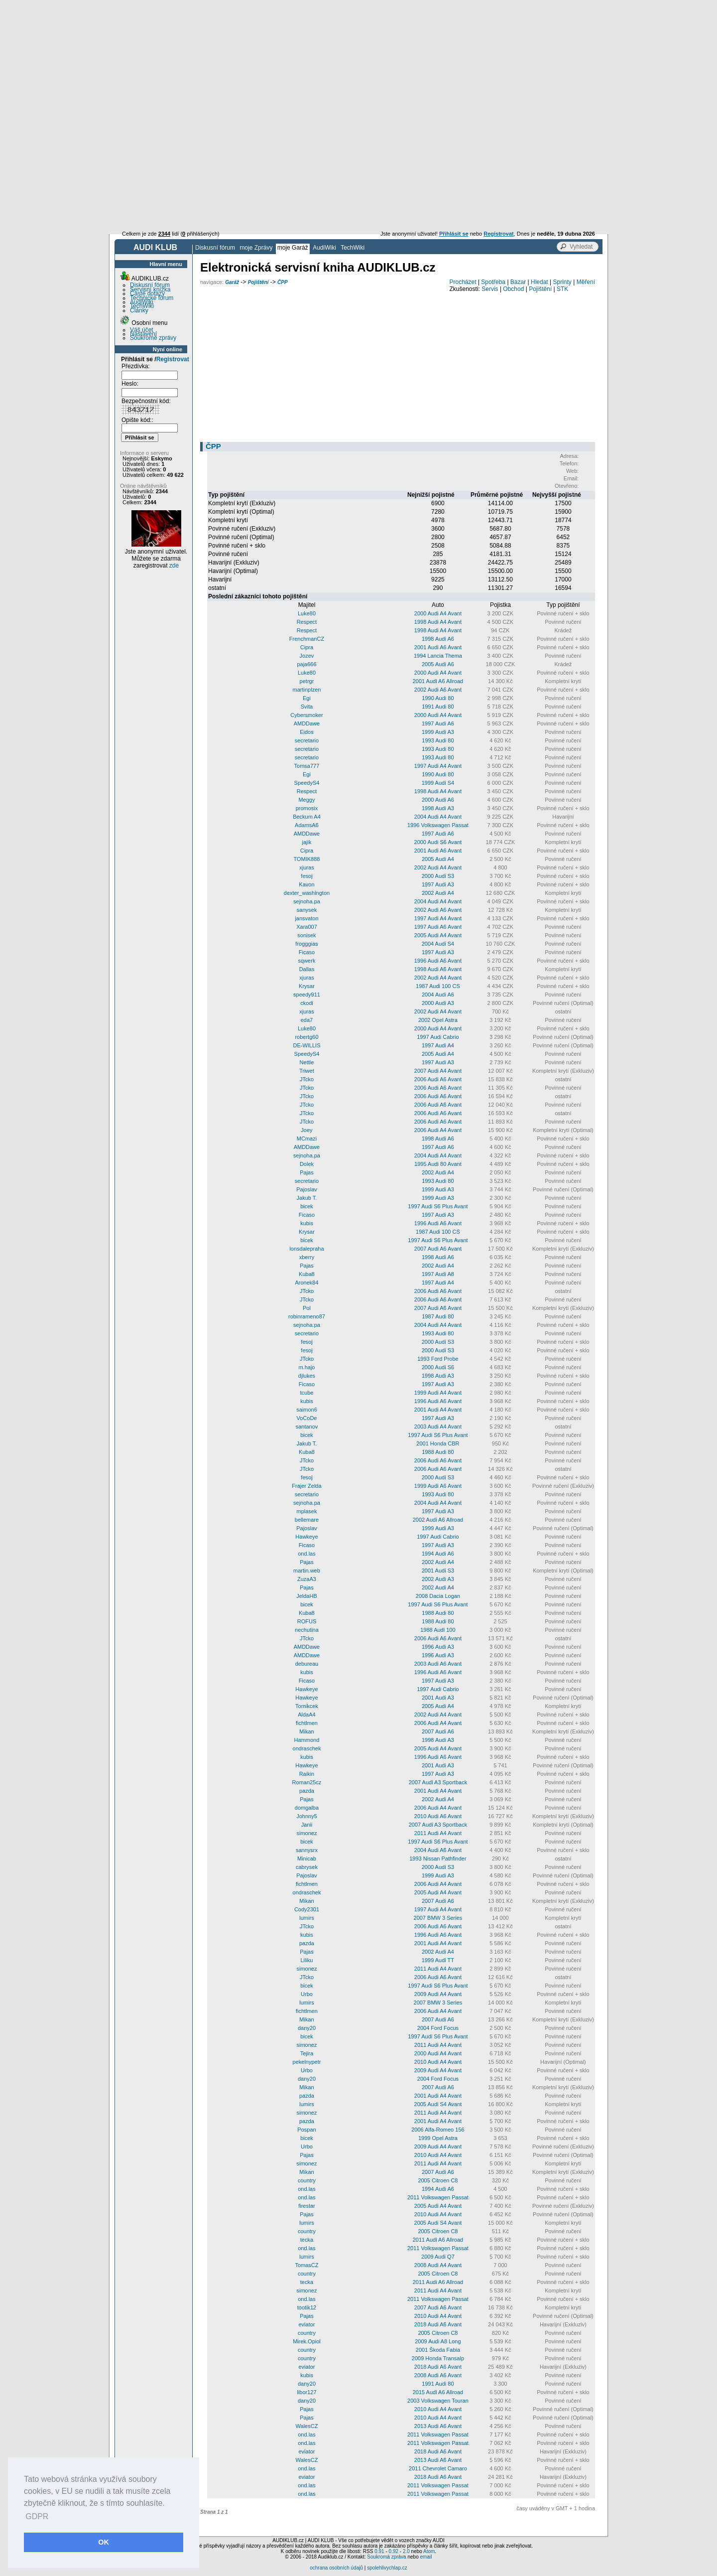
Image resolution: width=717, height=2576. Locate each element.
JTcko (307, 1079)
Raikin (307, 1774)
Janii (307, 1825)
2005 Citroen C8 (438, 2180)
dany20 (307, 2028)
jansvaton (306, 918)
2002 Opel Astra (438, 1020)
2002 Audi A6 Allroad (438, 1520)
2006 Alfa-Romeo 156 (437, 2130)
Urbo (307, 1994)
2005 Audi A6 (438, 664)
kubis (306, 1223)
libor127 (306, 2392)
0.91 (379, 2551)
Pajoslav (306, 1189)
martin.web (306, 1571)
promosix (307, 808)
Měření (586, 282)
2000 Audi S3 (438, 876)
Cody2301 (306, 1909)
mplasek (306, 1511)
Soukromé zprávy (153, 337)
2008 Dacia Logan (438, 1596)
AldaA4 (306, 1714)
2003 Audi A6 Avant (438, 1664)
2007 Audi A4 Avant (438, 1071)
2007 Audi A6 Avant (438, 1249)
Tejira (306, 2053)
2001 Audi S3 (438, 1571)
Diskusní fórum (215, 247)
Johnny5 (306, 1816)
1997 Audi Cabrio (438, 1037)
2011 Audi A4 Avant (438, 1833)
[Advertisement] (358, 74)
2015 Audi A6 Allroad (438, 2392)
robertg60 (306, 1037)
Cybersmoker (306, 715)
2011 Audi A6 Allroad (438, 2240)
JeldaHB (306, 1596)
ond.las (306, 1554)
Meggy (306, 800)
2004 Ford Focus (438, 2028)
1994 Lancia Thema (438, 656)
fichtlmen (307, 1723)
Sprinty (562, 282)
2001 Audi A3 (438, 1698)
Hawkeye (306, 1537)
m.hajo (306, 1367)
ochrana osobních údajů (336, 2568)
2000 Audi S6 (438, 1367)
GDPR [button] (36, 2516)
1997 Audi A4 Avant (438, 766)
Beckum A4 (307, 817)
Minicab (306, 1858)
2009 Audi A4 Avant (438, 1994)
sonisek (306, 935)
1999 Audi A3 (438, 732)
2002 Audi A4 (438, 893)
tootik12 (307, 2307)
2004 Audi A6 (438, 995)
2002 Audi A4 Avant (438, 867)
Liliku (306, 1960)
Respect (307, 622)
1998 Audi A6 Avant (438, 969)
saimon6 (306, 1410)
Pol (307, 1308)
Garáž (232, 282)
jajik (306, 842)
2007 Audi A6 (438, 1731)
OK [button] (103, 2542)
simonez (306, 1833)
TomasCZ (306, 2265)
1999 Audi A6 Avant (438, 1486)
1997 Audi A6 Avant (438, 927)
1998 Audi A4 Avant (438, 622)
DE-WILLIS (306, 1045)
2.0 (406, 2551)
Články (139, 310)
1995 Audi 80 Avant (438, 1164)
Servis (489, 289)
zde (174, 565)
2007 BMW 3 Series (438, 1918)
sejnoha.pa (306, 901)
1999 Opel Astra (438, 2138)
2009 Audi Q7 (438, 2257)
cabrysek (307, 1867)
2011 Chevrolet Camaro (438, 2468)
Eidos (307, 732)
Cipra (306, 647)
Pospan (306, 2130)
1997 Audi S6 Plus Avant (438, 1206)
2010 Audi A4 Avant (438, 2062)
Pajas (307, 1172)
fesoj (306, 876)
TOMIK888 (306, 859)
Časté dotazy (147, 293)
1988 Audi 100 (437, 1630)
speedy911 (306, 995)
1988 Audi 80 (438, 1452)
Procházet (463, 282)
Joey (306, 1130)
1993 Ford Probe (438, 1359)
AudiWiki (324, 247)
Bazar (518, 282)
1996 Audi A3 (438, 1647)
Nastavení (143, 333)
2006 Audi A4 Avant (438, 1130)
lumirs (306, 1918)
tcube (307, 1393)
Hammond (307, 1740)
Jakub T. (307, 1198)
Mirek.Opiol (307, 2341)
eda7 (307, 1020)
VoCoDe (306, 1418)
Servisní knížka (150, 289)
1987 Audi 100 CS (438, 986)
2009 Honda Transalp (438, 2358)
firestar (306, 2206)
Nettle (307, 1062)
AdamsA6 (307, 825)
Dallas (307, 969)
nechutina (307, 1630)
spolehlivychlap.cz (387, 2568)
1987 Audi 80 (438, 1316)
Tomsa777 (307, 766)
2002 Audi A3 (438, 1579)
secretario (307, 740)
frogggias (306, 944)
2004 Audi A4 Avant (438, 817)
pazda (306, 1791)
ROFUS (307, 1621)
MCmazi (307, 1139)
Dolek (307, 1164)
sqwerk (307, 961)
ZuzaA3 (306, 1579)
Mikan (306, 1731)
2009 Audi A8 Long (438, 2341)
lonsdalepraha (306, 1249)
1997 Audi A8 (438, 1274)
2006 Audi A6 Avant (438, 1079)
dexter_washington (307, 893)
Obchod (513, 289)
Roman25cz (307, 1782)
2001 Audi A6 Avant (438, 647)
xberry (307, 1257)
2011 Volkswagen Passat (438, 2197)
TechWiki (352, 247)
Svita (307, 707)
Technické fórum (151, 297)
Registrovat (172, 359)
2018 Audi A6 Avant (438, 2324)
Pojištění (258, 282)
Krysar (307, 986)
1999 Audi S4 (438, 783)
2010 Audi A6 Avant (438, 1816)
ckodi (306, 1003)
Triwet (306, 1071)
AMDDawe (307, 723)
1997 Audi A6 (438, 723)
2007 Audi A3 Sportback (438, 1782)
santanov (307, 1427)
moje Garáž (292, 247)
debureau (307, 1664)
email (426, 2557)
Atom (429, 2551)
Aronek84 (306, 1283)
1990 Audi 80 (438, 698)
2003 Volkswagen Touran (438, 2401)
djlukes (306, 1376)
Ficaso (307, 952)
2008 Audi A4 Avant (438, 2265)
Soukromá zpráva (386, 2557)
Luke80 (307, 613)
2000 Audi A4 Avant (438, 613)
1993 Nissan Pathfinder (437, 1858)
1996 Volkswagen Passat (438, 825)
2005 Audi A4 (438, 859)
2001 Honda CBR (437, 1443)
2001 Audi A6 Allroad (438, 681)
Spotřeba (493, 282)
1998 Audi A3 (438, 808)
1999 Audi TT (438, 1960)
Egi (307, 698)
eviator (306, 2324)
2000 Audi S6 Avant (438, 842)
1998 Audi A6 (438, 639)
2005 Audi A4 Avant (438, 935)
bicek (306, 1206)
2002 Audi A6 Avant (438, 690)
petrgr (307, 681)
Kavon (306, 884)
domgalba (307, 1808)
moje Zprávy (255, 247)
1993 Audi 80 (438, 740)
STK (562, 289)
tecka (306, 2240)
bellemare (307, 1520)
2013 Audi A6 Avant (438, 2426)
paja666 (306, 664)
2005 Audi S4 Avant (438, 2104)
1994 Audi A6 (438, 1554)
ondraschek (307, 1748)
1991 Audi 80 (438, 707)
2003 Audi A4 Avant (438, 1427)
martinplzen (307, 690)
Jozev (307, 656)
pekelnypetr (307, 2062)
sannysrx (307, 1850)
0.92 (393, 2551)
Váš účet (141, 329)
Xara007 (306, 927)
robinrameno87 (306, 1316)
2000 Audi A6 (438, 800)
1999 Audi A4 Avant (438, 1393)
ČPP (282, 282)
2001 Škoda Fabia (438, 2350)
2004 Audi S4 (438, 944)
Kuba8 (307, 1274)
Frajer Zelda (306, 1486)
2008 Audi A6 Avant (438, 2375)
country (307, 2180)
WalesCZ (307, 2426)
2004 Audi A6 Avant (438, 1850)
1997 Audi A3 (438, 884)
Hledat (539, 282)
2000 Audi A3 (438, 1003)
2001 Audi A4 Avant (438, 1410)
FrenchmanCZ (306, 639)
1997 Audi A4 (438, 1045)
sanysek (307, 910)
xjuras (306, 867)
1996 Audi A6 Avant (438, 961)
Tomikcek (306, 1706)
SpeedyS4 (307, 783)
